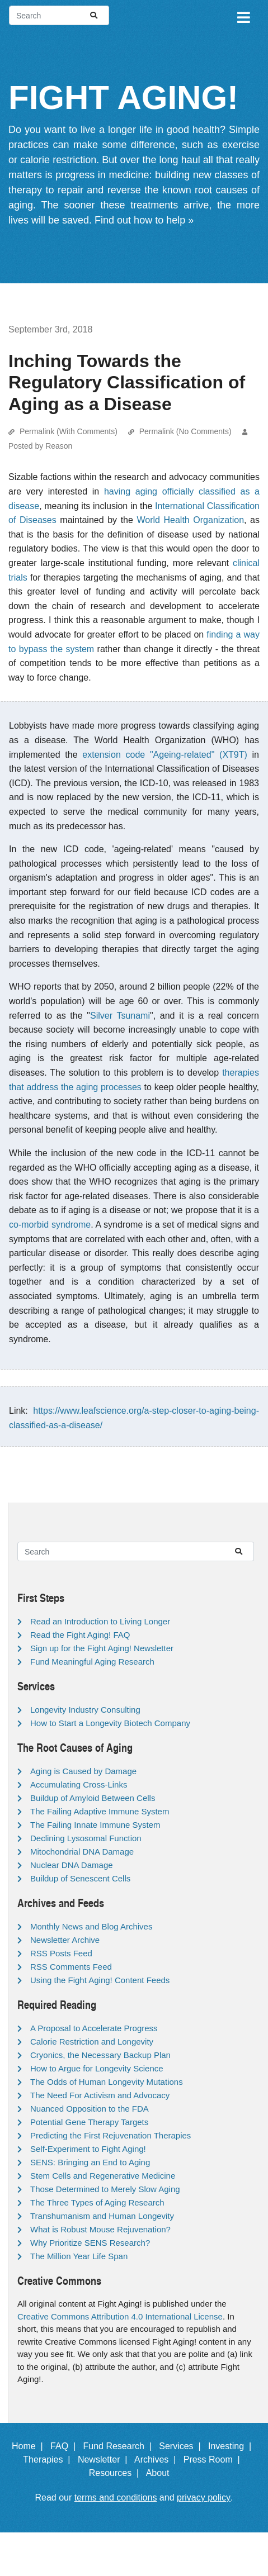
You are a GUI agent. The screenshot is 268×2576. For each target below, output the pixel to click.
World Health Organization (190, 520)
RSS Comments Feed (71, 1966)
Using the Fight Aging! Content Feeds (100, 1980)
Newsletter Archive (65, 1940)
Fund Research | (119, 2446)
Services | (182, 2446)
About (163, 2473)
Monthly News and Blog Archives (91, 1926)
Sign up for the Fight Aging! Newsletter (101, 1648)
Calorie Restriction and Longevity (91, 2041)
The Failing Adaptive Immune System (99, 1811)
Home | (30, 2446)
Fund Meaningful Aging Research (92, 1661)
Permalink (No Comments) (185, 431)
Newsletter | (105, 2459)
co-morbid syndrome (50, 1224)
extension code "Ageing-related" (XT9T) (164, 754)
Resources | (116, 2473)
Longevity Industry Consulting (85, 1709)
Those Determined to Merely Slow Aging (105, 2189)
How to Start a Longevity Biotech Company (110, 1723)
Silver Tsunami (120, 1015)
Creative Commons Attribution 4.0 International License (120, 2316)
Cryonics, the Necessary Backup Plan (100, 2055)
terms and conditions (115, 2497)
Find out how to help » (144, 220)
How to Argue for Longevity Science (96, 2068)
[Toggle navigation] (243, 15)
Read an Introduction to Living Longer (100, 1621)
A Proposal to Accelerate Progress (94, 2028)
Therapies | (49, 2459)
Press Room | (214, 2459)
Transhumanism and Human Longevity (102, 2216)
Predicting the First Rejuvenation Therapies (110, 2135)
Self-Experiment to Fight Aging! (88, 2149)
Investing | (232, 2446)
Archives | (157, 2459)
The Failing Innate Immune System (95, 1824)
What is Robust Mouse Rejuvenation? (100, 2229)
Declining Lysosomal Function (86, 1838)
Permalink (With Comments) (68, 431)
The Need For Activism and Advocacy (100, 2095)
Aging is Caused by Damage (83, 1771)
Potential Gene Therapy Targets (89, 2122)
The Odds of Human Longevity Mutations (106, 2082)
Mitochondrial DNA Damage (82, 1851)
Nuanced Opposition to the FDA (89, 2108)
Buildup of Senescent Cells (80, 1878)
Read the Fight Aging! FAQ (80, 1634)
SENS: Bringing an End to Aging (90, 2162)
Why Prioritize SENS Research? (90, 2242)
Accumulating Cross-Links (78, 1784)
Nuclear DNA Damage (71, 1865)
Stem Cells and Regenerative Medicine (102, 2175)
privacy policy (204, 2497)
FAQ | (65, 2446)
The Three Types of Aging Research (97, 2202)
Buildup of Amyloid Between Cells (92, 1798)
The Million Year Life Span (79, 2256)
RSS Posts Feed (61, 1953)
